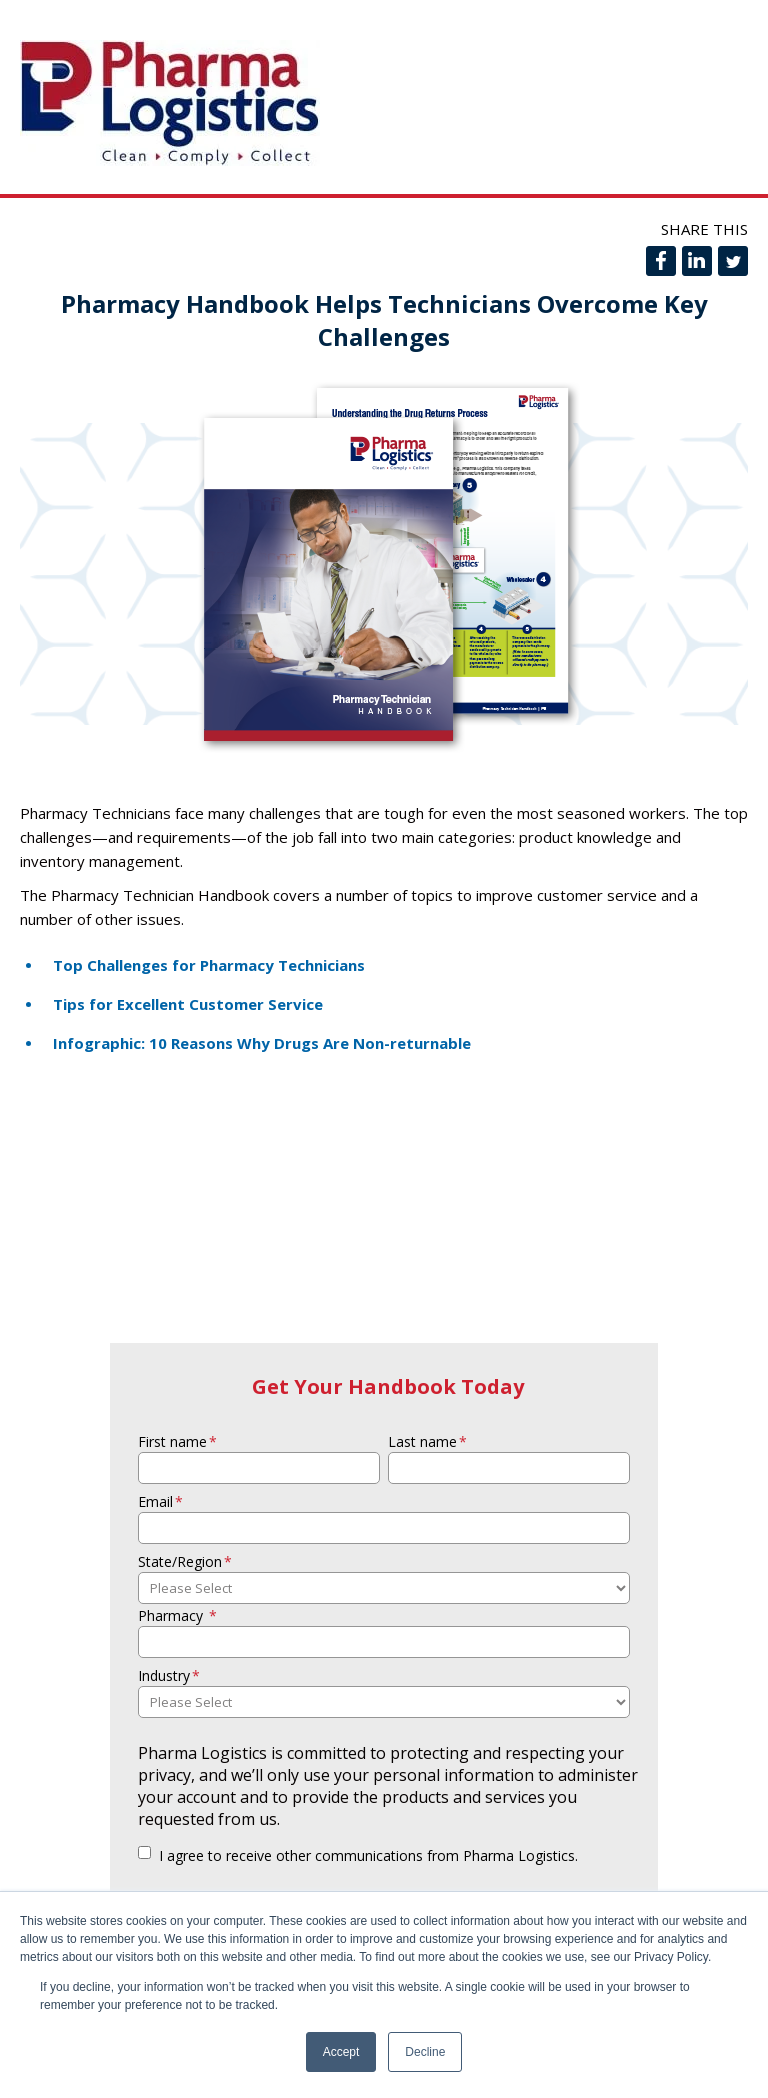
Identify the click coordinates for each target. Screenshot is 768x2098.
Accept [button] (341, 2052)
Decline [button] (425, 2052)
